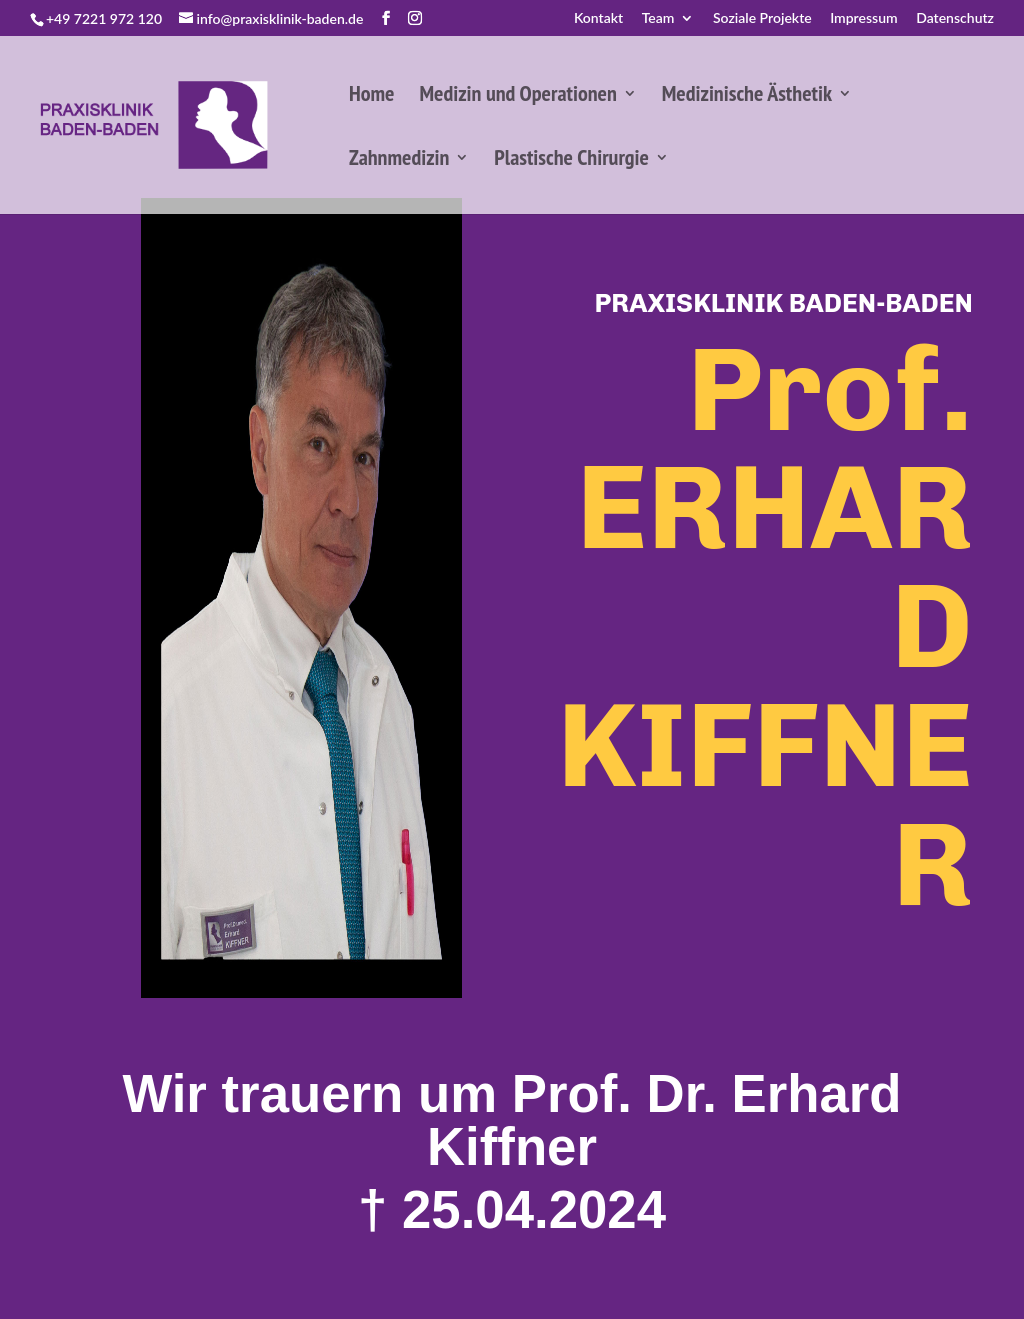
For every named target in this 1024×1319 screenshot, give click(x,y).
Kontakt (598, 18)
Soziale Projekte (762, 18)
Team (658, 18)
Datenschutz (955, 18)
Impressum (864, 18)
